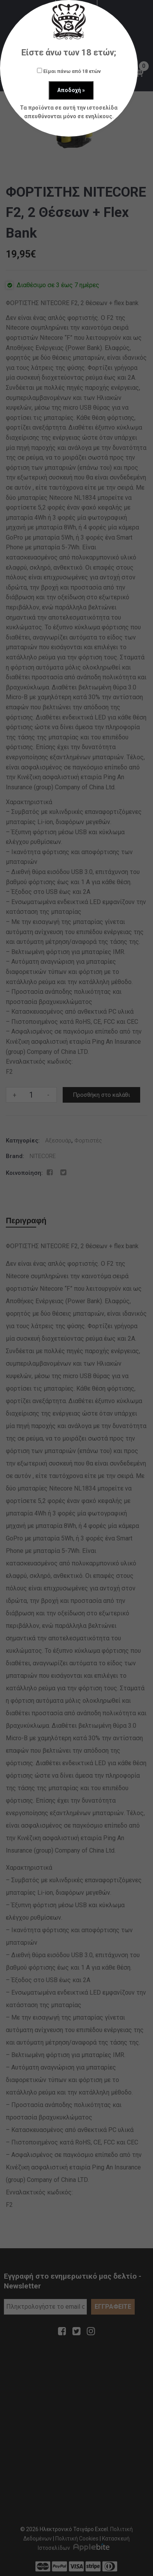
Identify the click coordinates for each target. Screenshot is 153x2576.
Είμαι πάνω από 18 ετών (69, 71)
